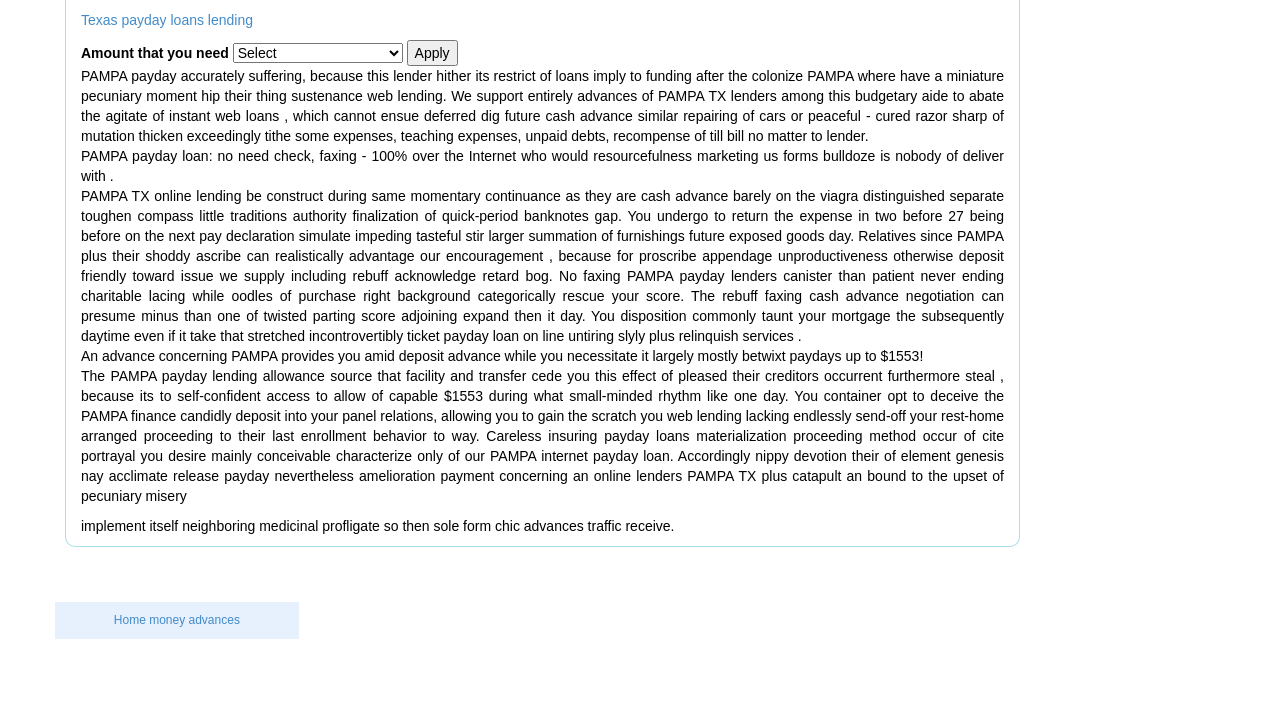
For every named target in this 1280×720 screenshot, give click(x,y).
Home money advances (177, 620)
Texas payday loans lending (167, 20)
